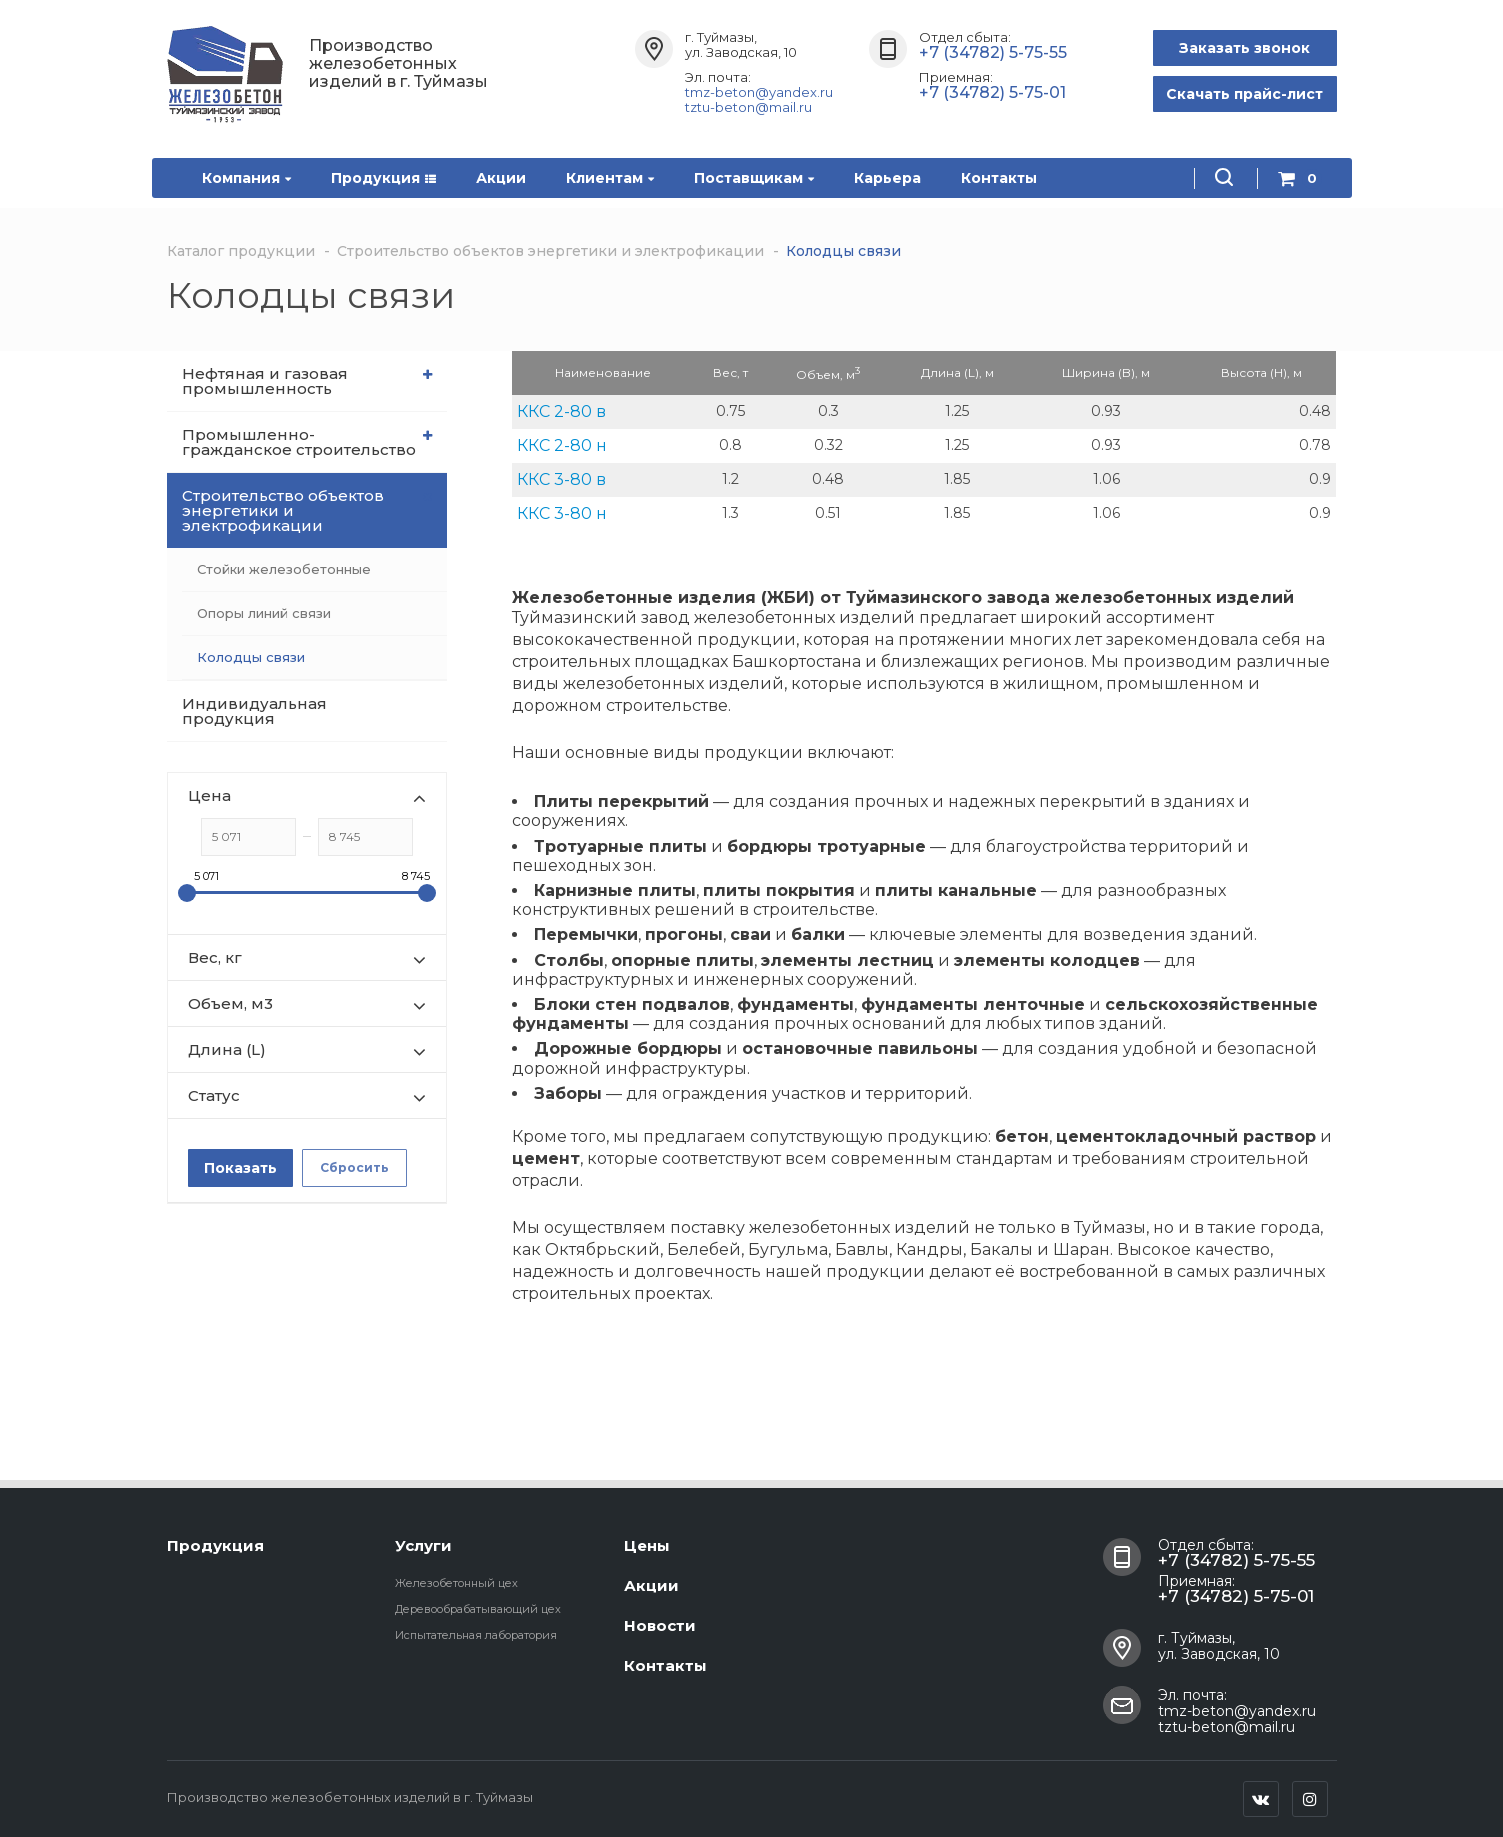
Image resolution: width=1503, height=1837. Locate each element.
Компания (246, 178)
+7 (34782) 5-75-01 (992, 92)
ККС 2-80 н (562, 445)
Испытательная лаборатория (476, 1635)
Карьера (887, 178)
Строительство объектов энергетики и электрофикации (309, 510)
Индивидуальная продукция (254, 711)
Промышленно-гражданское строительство (307, 442)
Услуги (423, 1545)
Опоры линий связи (264, 613)
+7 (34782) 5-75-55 (993, 52)
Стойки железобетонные (284, 569)
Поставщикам (754, 178)
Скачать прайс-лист (1244, 94)
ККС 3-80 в (561, 479)
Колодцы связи (251, 657)
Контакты (999, 178)
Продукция (383, 178)
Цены (647, 1545)
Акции (501, 178)
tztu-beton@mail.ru (748, 107)
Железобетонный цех (456, 1583)
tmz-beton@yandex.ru (759, 92)
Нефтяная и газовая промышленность (307, 381)
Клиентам (610, 178)
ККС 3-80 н (562, 513)
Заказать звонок (1244, 48)
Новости (660, 1625)
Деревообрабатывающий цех (478, 1609)
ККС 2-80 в (561, 411)
